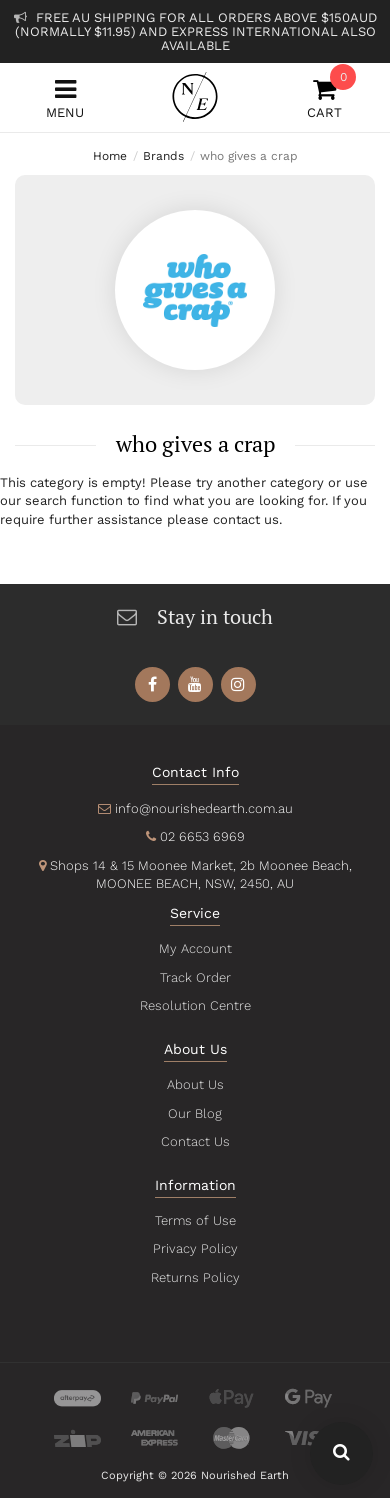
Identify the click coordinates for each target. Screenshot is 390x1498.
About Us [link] (195, 1084)
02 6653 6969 (201, 836)
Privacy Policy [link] (194, 1248)
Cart (325, 98)
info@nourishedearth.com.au (203, 808)
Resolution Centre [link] (195, 1005)
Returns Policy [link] (195, 1277)
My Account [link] (195, 948)
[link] (152, 684)
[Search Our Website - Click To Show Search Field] (341, 1453)
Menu (65, 98)
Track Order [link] (195, 977)
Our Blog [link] (195, 1113)
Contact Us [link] (194, 1141)
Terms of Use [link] (195, 1220)
